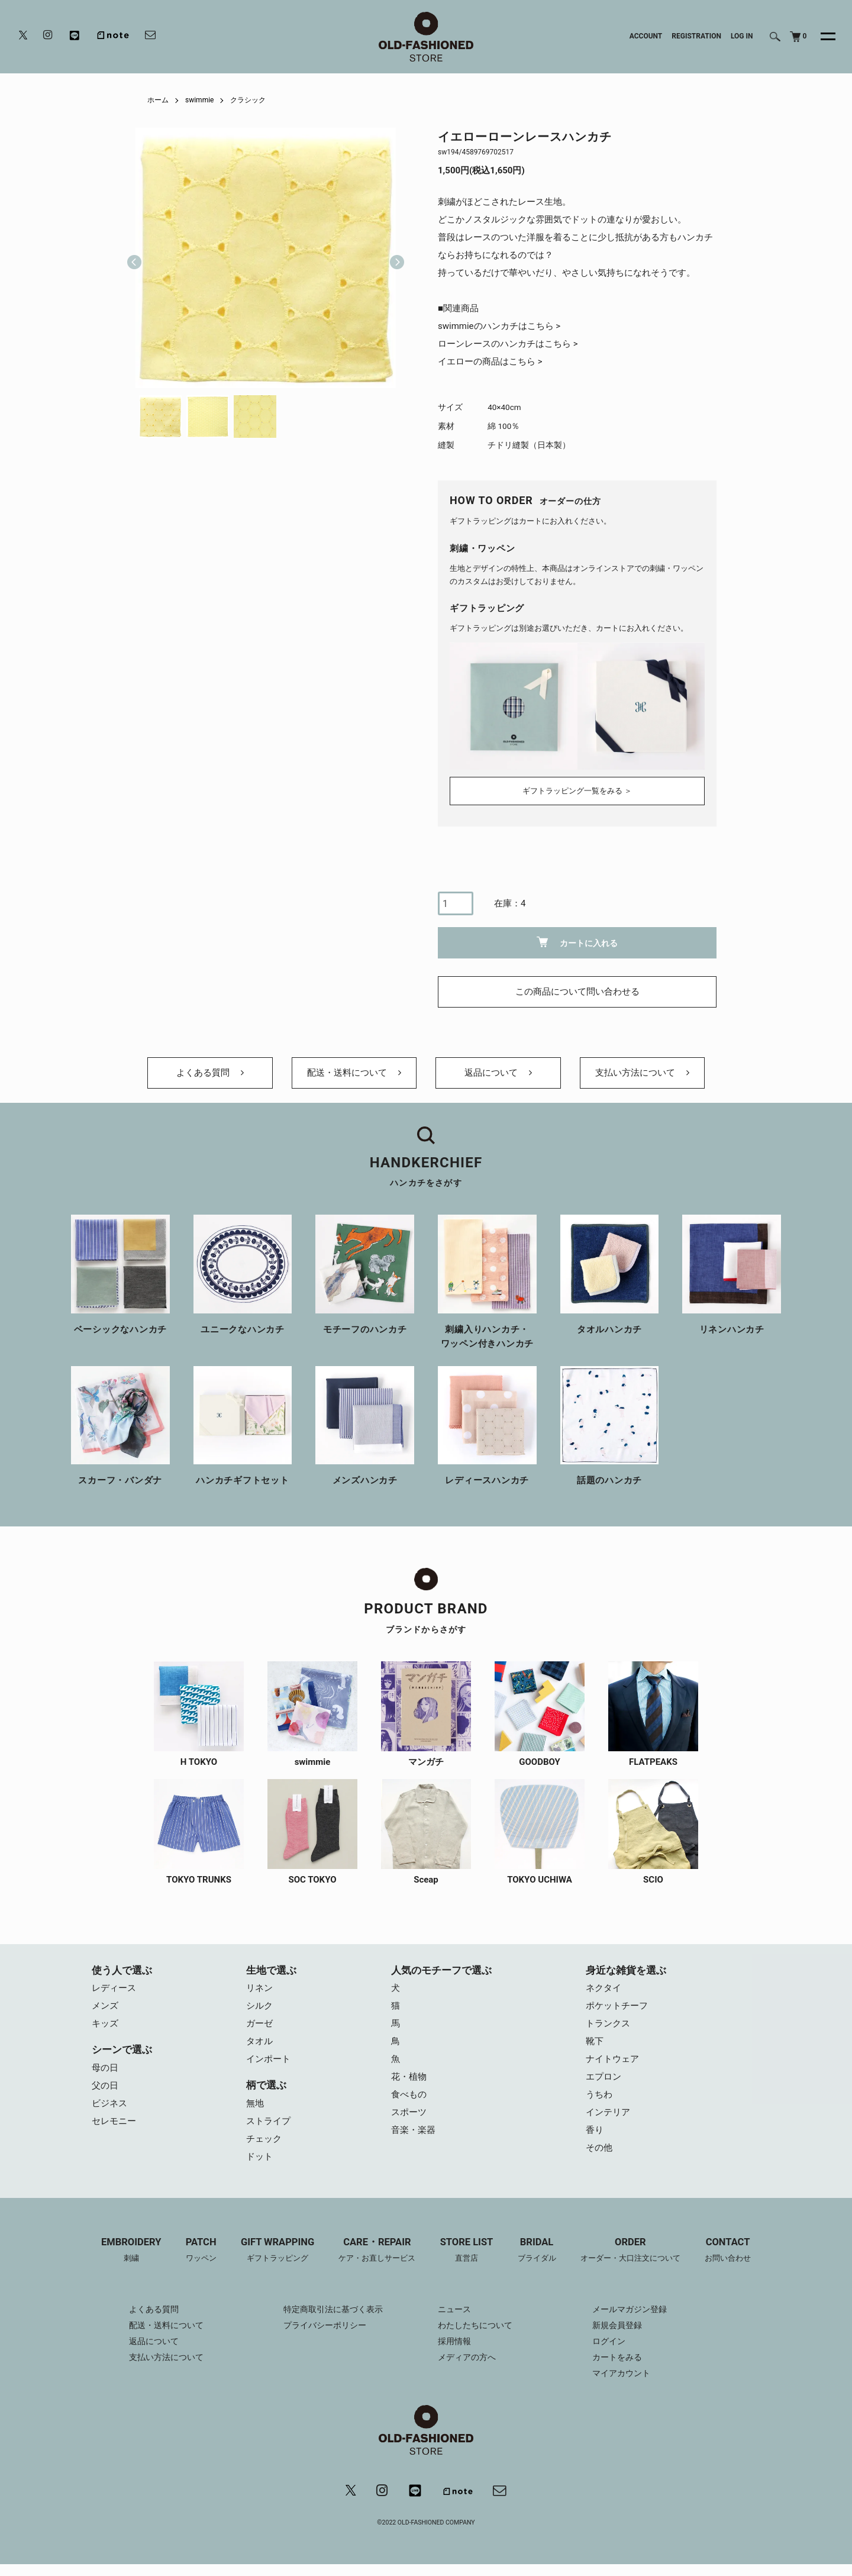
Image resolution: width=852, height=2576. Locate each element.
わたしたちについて (475, 2325)
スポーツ (409, 2112)
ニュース (454, 2309)
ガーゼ (259, 2023)
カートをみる (617, 2357)
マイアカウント (621, 2373)
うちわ (599, 2094)
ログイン (608, 2341)
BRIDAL (537, 2250)
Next (392, 258)
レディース (114, 1988)
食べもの (409, 2094)
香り (595, 2130)
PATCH (201, 2250)
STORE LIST (466, 2250)
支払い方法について (642, 1072)
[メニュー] (821, 37)
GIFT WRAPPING (277, 2250)
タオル (259, 2041)
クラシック (248, 100)
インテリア (608, 2112)
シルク (259, 2005)
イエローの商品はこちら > (490, 361)
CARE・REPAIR (376, 2250)
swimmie (199, 100)
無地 (255, 2103)
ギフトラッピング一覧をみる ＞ (577, 790)
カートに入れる (577, 942)
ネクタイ (603, 1988)
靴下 (595, 2041)
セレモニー (114, 2121)
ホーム (158, 100)
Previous (134, 258)
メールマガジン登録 (629, 2309)
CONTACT (728, 2250)
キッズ (105, 2023)
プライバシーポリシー (324, 2325)
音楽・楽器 (413, 2130)
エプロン (603, 2076)
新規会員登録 (617, 2325)
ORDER (630, 2250)
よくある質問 (210, 1072)
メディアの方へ (467, 2357)
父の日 (105, 2085)
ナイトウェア (612, 2059)
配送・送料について (354, 1072)
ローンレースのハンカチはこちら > (508, 343)
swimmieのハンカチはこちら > (499, 326)
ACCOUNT (646, 36)
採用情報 (454, 2341)
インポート (268, 2059)
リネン (259, 1988)
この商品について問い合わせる (577, 991)
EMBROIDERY (131, 2250)
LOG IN (742, 36)
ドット (259, 2156)
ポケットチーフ (617, 2005)
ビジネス (109, 2103)
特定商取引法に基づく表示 (333, 2309)
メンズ (105, 2005)
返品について (498, 1072)
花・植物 (409, 2076)
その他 (599, 2147)
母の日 (105, 2067)
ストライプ (268, 2121)
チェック (264, 2138)
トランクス (608, 2023)
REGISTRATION (696, 36)
